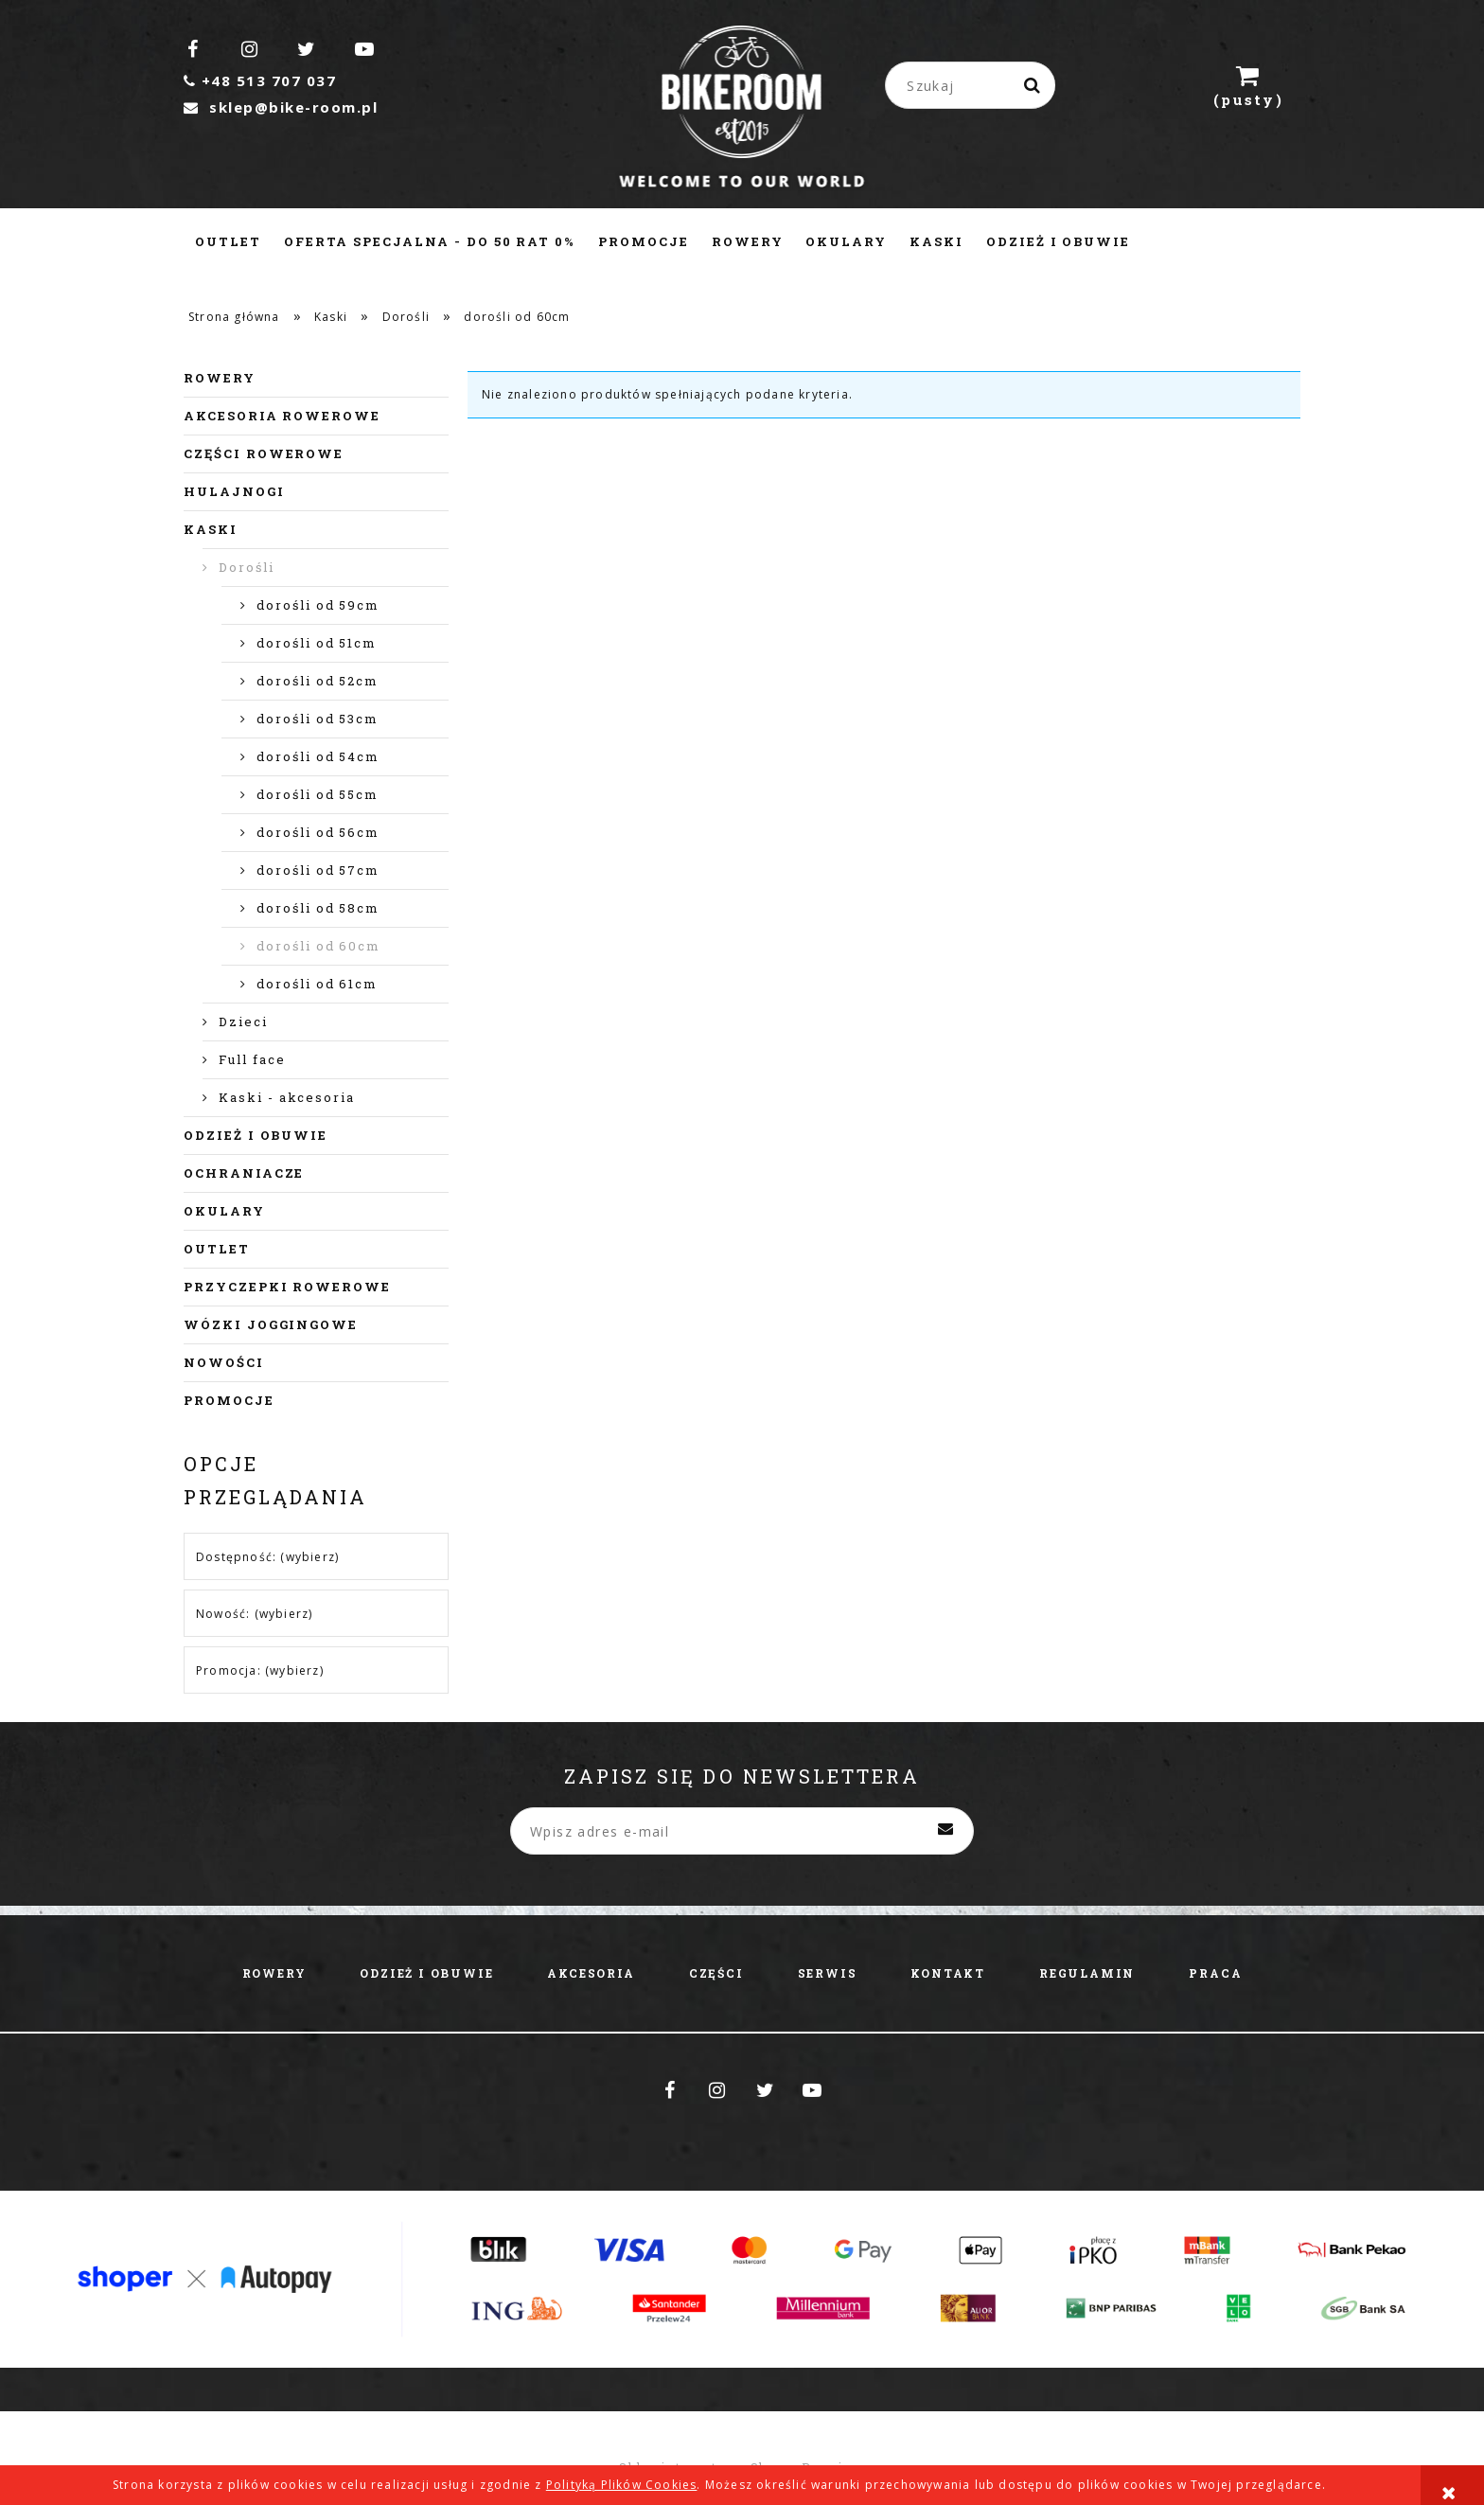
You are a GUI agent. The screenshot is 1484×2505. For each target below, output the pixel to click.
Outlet (217, 1248)
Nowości (224, 1362)
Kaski (211, 529)
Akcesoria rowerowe (282, 415)
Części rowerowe (264, 453)
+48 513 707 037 (260, 80)
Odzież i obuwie (255, 1135)
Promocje (229, 1400)
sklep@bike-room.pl (281, 106)
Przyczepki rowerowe (287, 1286)
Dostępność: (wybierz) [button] (267, 1557)
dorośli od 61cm (317, 983)
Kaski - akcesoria (287, 1097)
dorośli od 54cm (318, 756)
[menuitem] (228, 241)
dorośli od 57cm (318, 870)
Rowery (220, 377)
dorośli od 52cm (317, 680)
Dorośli (246, 567)
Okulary (224, 1210)
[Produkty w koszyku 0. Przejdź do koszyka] (1248, 85)
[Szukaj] (1033, 85)
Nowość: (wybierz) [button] (254, 1614)
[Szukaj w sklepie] (973, 85)
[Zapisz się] (945, 1831)
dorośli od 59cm (318, 604)
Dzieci (243, 1021)
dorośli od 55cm (317, 794)
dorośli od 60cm (318, 945)
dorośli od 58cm (318, 907)
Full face (252, 1059)
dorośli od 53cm (317, 718)
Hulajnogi (234, 491)
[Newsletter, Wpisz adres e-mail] (742, 1831)
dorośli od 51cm (316, 642)
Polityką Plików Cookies (622, 2485)
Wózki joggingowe (271, 1324)
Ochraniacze (244, 1172)
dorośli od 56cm (318, 832)
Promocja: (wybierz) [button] (260, 1670)
